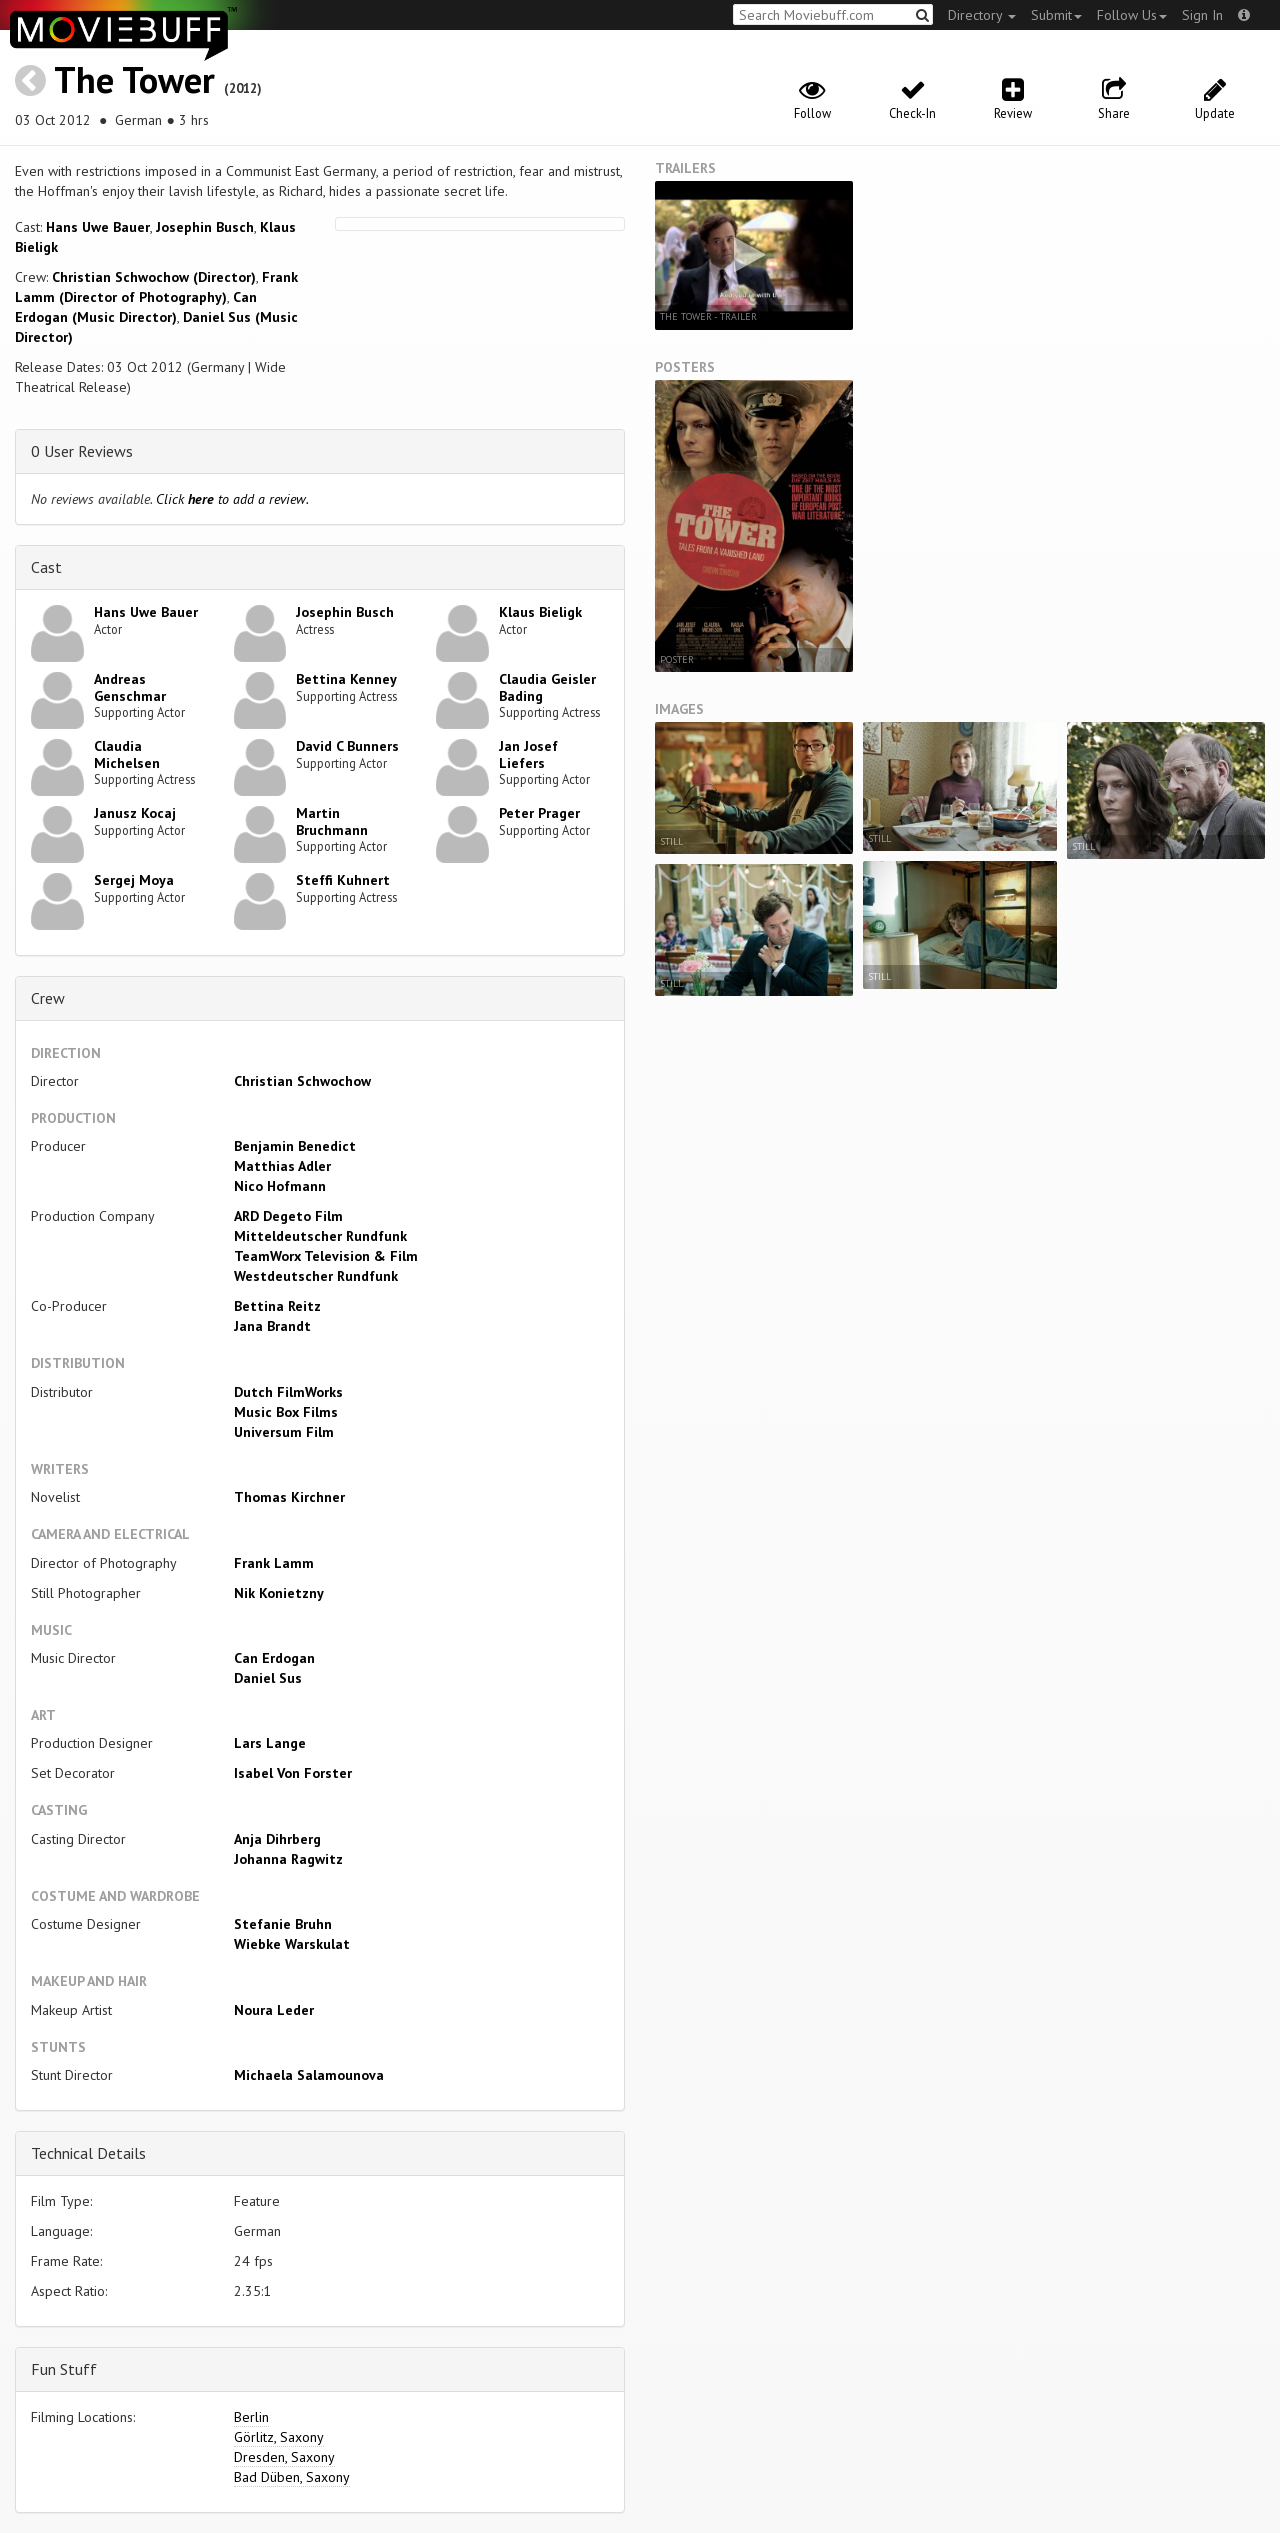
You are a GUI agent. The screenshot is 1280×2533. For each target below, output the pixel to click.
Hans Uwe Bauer (98, 227)
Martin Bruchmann (332, 821)
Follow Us (1132, 15)
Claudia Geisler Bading (547, 687)
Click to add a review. (232, 499)
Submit (1056, 15)
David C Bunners (347, 746)
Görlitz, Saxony (279, 2437)
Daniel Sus (268, 1678)
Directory (982, 15)
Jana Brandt (272, 1326)
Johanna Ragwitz (288, 1859)
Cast (46, 567)
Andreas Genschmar (130, 687)
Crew (48, 998)
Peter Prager (539, 813)
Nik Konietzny (279, 1593)
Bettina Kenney (346, 679)
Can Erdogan (274, 1658)
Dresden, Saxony (284, 2457)
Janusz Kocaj (135, 813)
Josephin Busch (205, 227)
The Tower (134, 79)
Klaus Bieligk (540, 612)
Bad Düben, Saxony (292, 2477)
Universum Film (284, 1432)
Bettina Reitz (277, 1306)
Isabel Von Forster (293, 1773)
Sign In (1202, 15)
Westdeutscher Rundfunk (316, 1276)
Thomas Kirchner (289, 1497)
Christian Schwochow (302, 1081)
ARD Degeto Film (288, 1216)
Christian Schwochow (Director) (154, 277)
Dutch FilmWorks (288, 1392)
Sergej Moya (134, 880)
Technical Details (88, 2153)
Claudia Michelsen (127, 754)
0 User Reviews (82, 451)
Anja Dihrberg (277, 1839)
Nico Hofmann (280, 1186)
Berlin (251, 2417)
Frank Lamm (274, 1563)
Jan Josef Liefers (528, 754)
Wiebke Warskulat (292, 1944)
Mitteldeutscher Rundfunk (320, 1236)
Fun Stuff (64, 2369)
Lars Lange (270, 1743)
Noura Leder (274, 2010)
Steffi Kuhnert (343, 880)
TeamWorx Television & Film (326, 1256)
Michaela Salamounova (309, 2075)
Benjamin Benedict (295, 1146)
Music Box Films (286, 1412)
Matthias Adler (282, 1166)
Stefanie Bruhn (283, 1924)
